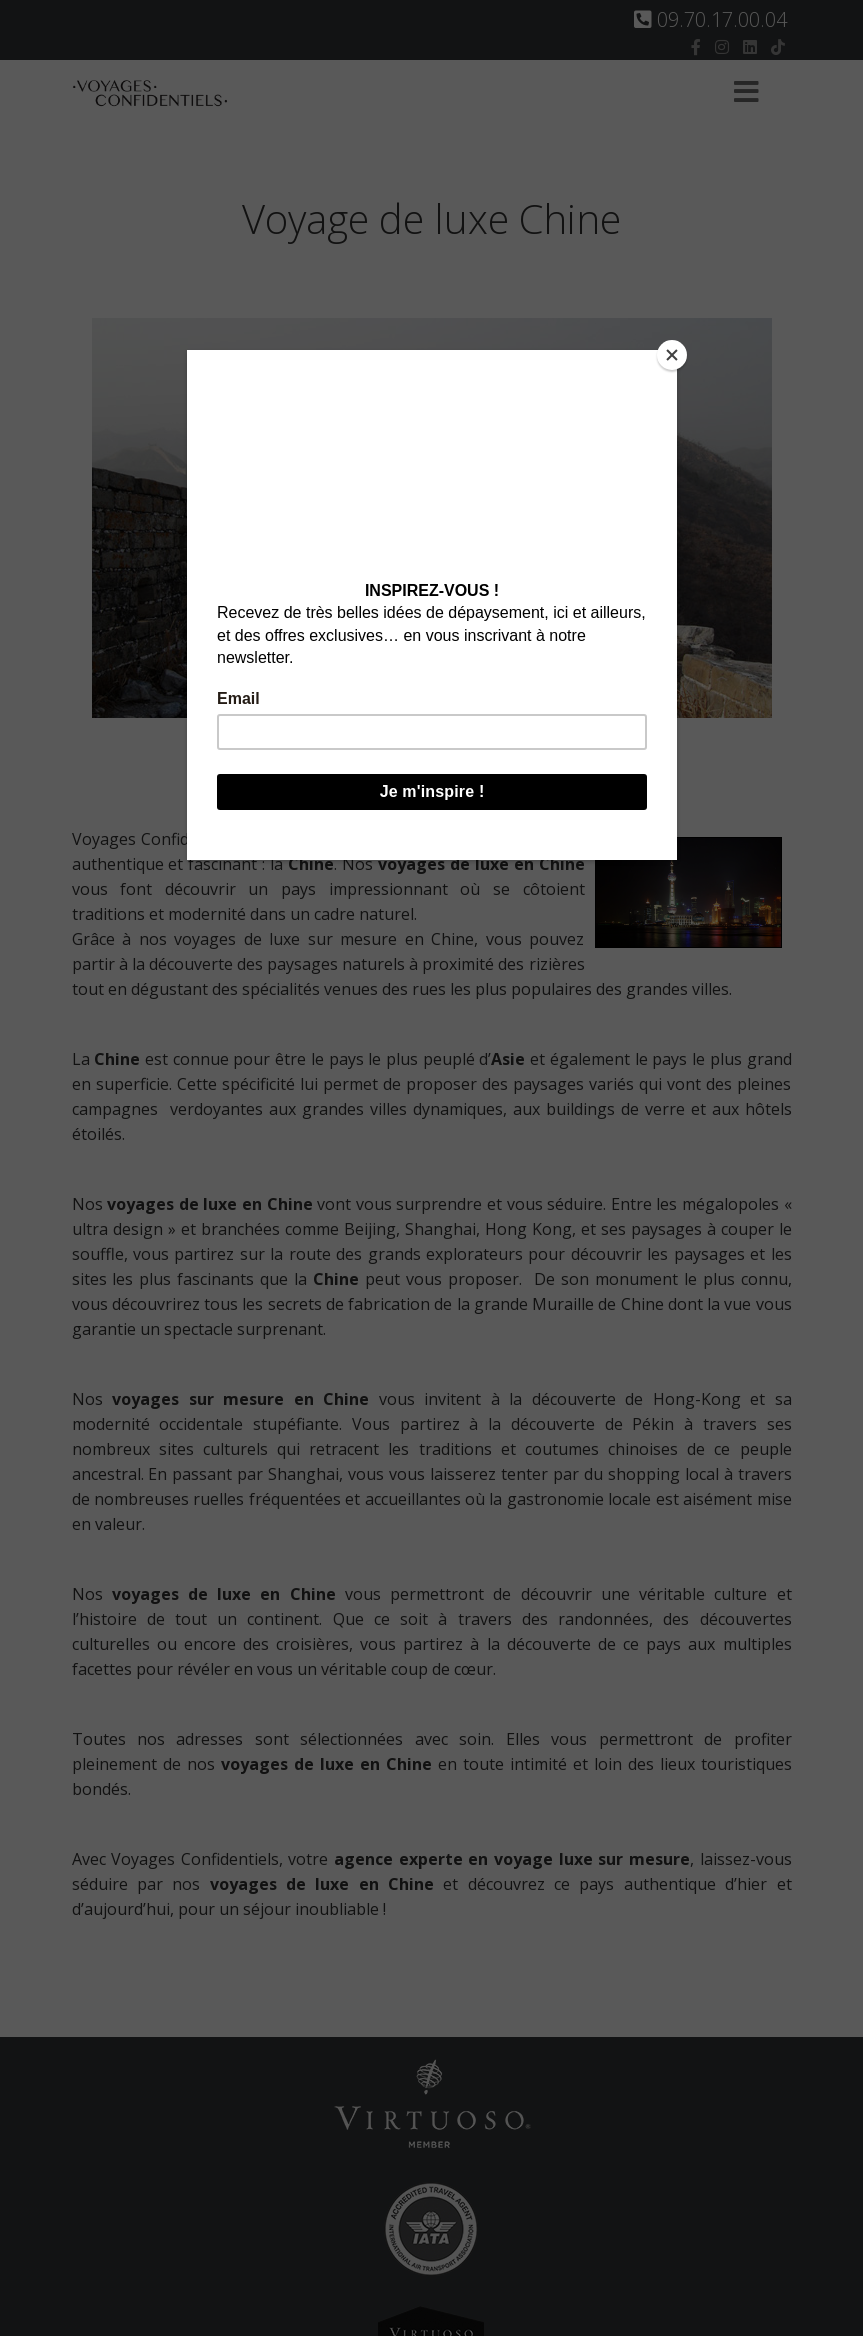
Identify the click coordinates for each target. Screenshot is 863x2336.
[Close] (672, 355)
